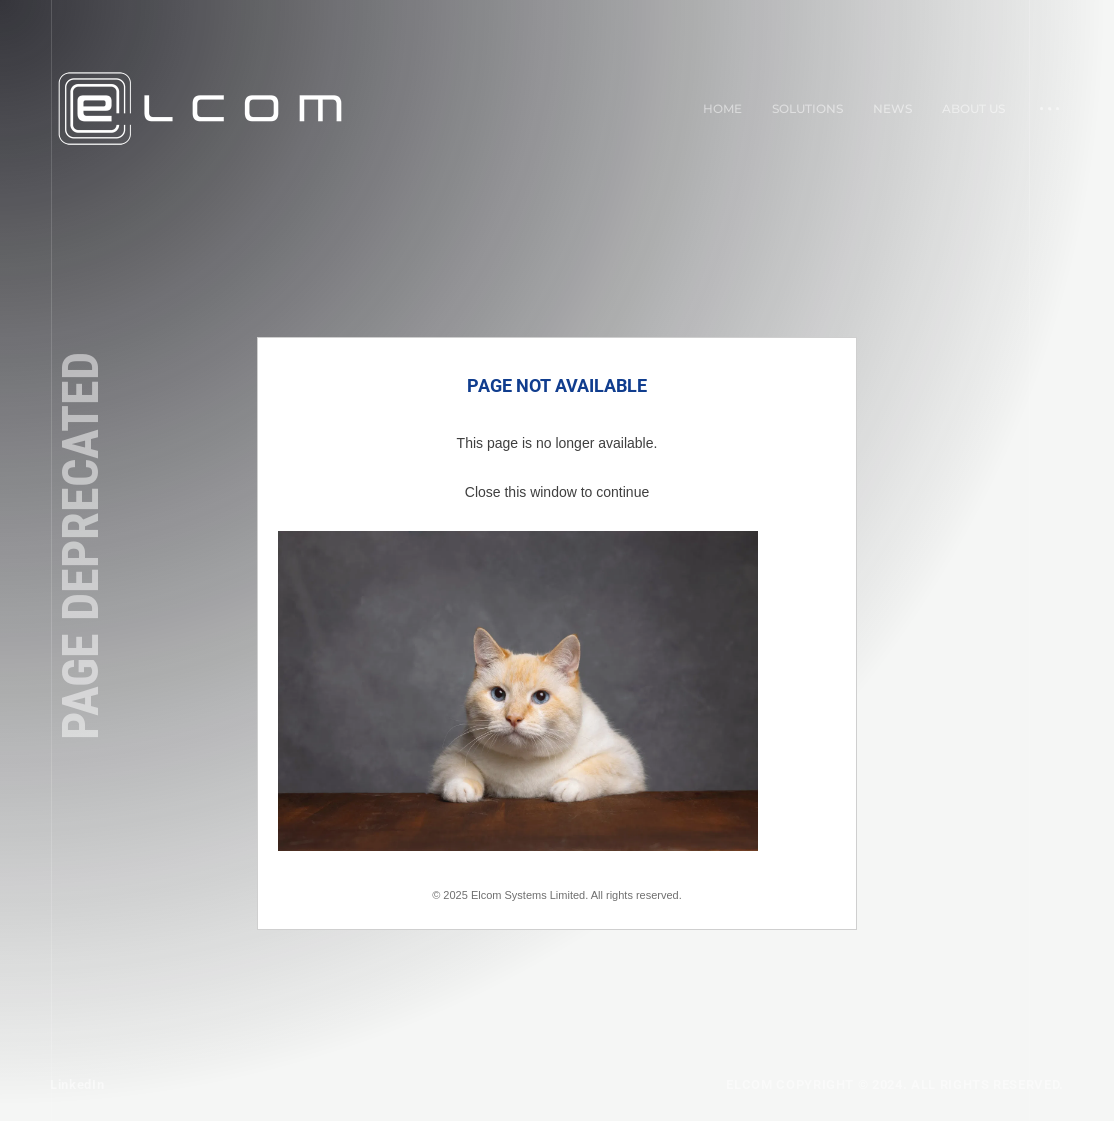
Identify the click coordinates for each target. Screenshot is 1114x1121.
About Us (973, 108)
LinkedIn (77, 1084)
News (892, 108)
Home (722, 108)
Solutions (807, 108)
